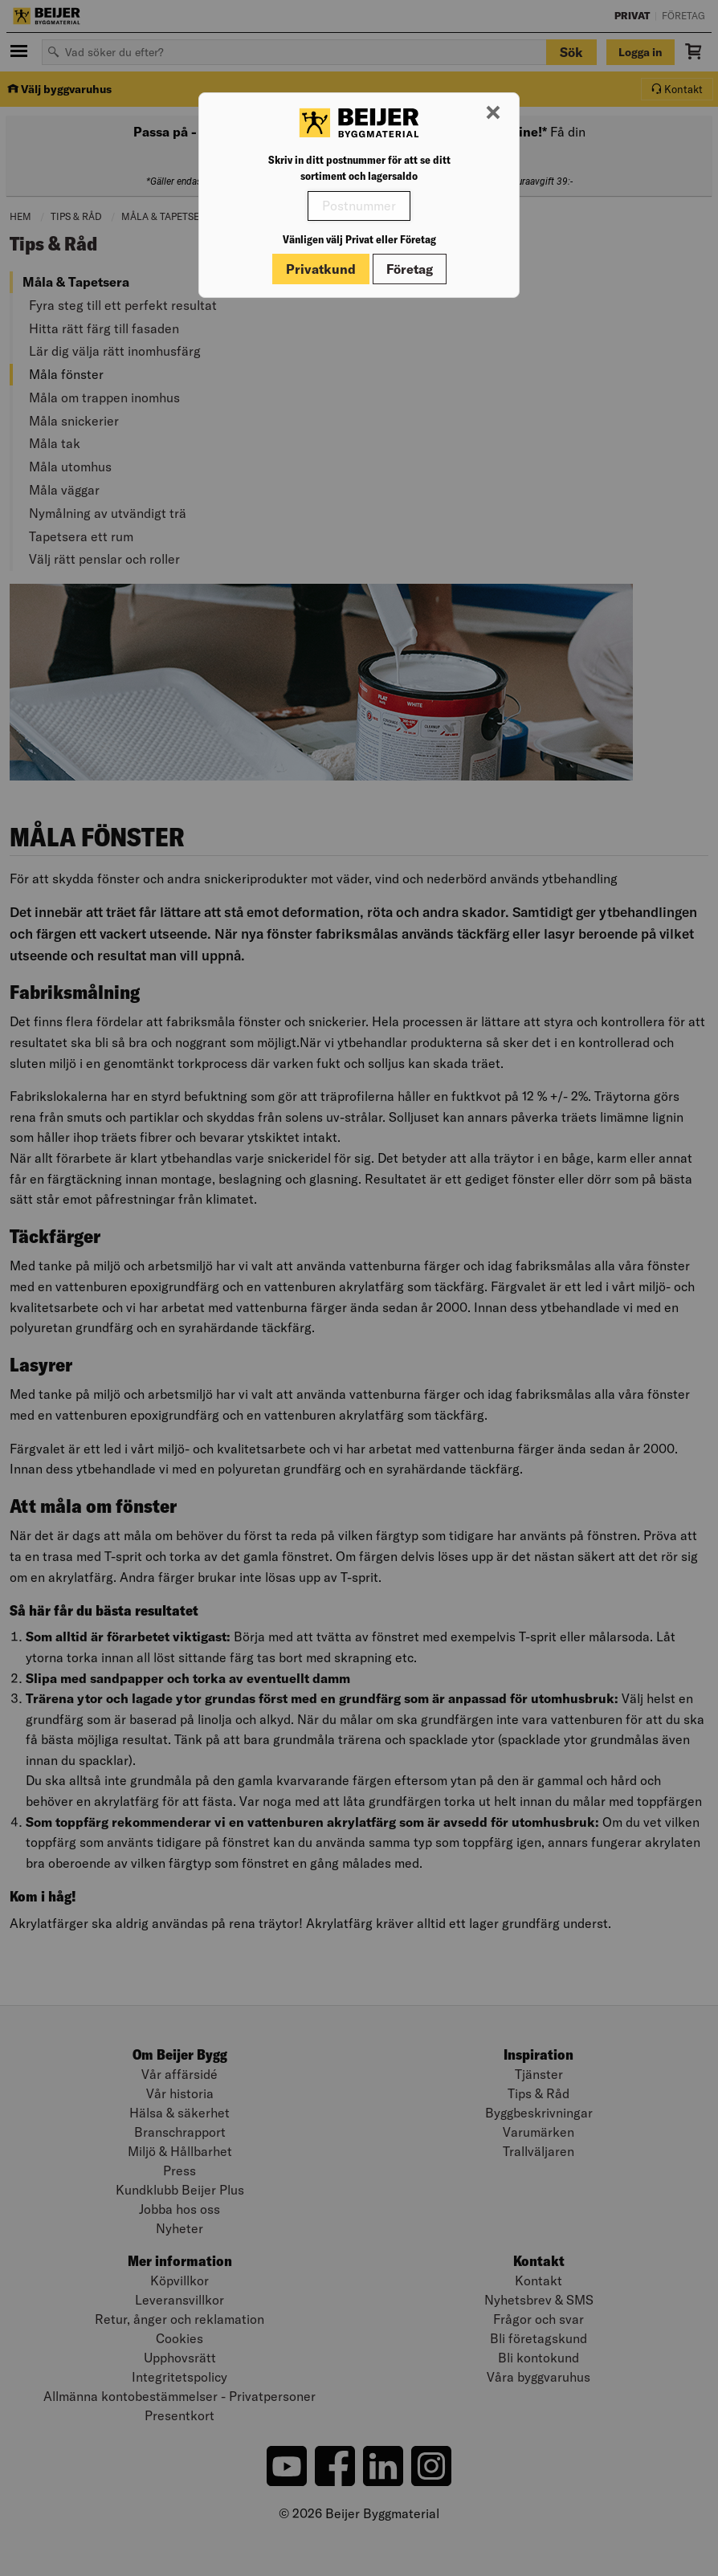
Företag (409, 269)
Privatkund (321, 269)
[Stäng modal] (493, 113)
